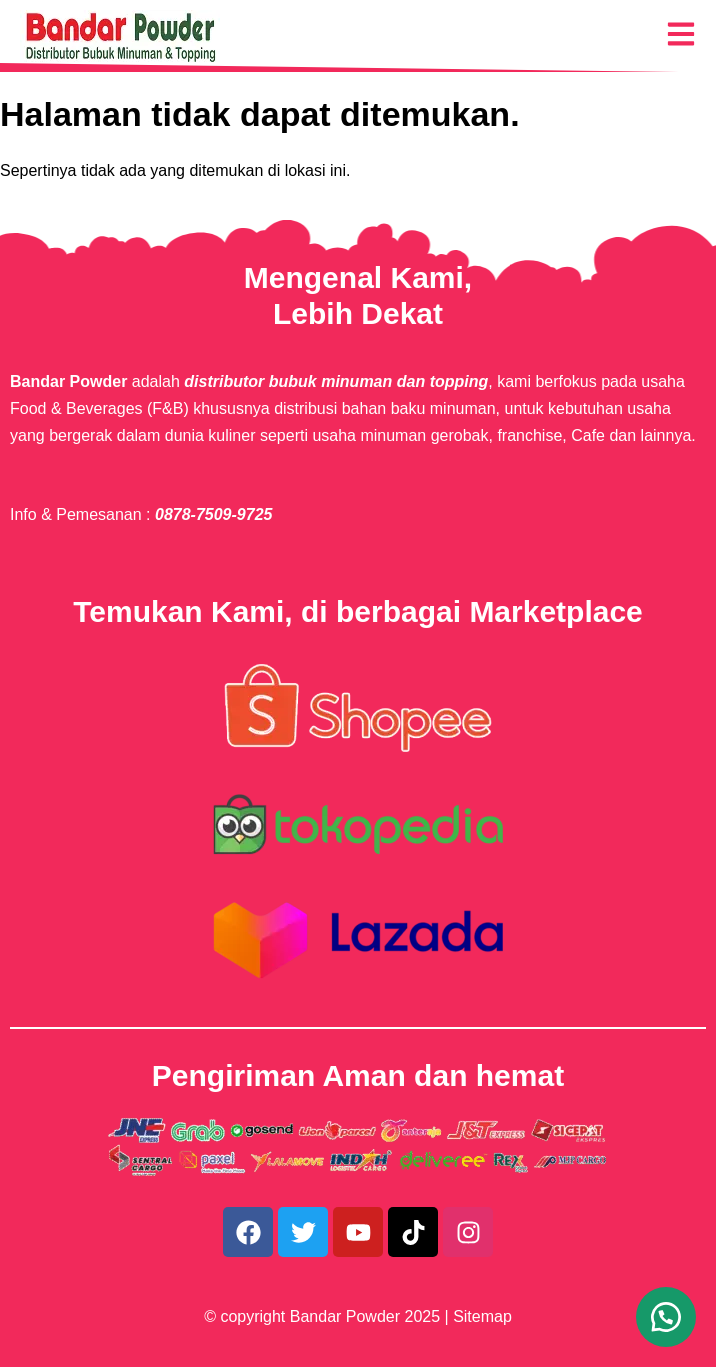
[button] (666, 1317)
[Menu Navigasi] (681, 34)
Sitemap (482, 1316)
